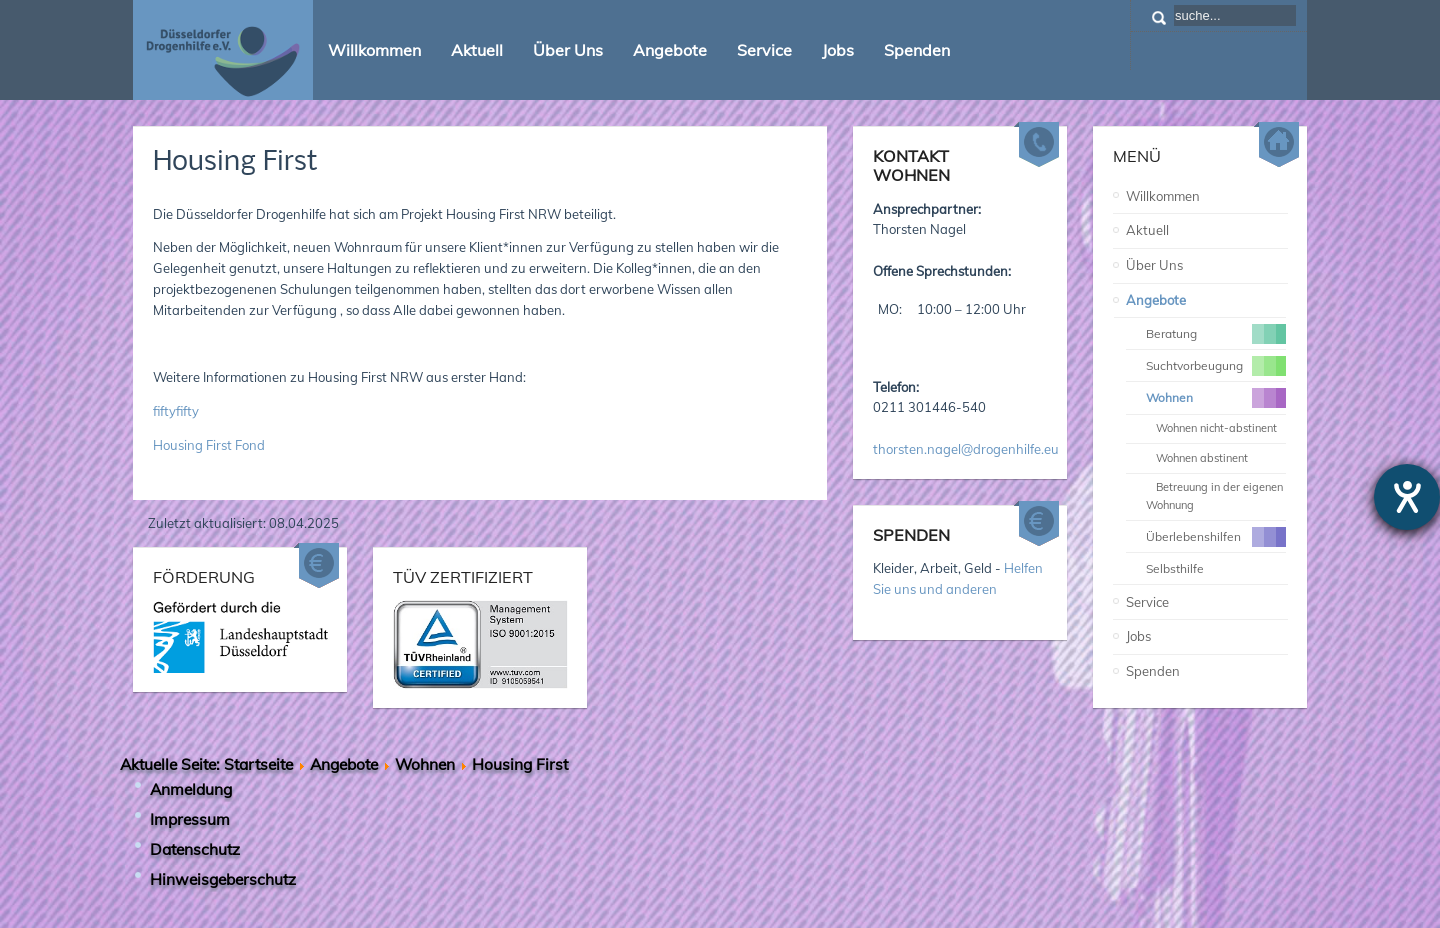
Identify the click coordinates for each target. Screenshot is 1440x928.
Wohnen (425, 764)
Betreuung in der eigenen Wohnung (1214, 496)
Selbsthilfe (1175, 568)
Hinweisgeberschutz (223, 879)
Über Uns (1154, 265)
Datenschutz (195, 849)
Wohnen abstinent (1202, 458)
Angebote (1156, 300)
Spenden (1153, 671)
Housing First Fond (209, 445)
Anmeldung (191, 789)
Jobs (1138, 636)
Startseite (258, 764)
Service (1147, 602)
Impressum (190, 819)
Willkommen (1163, 196)
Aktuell (1147, 230)
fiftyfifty (176, 411)
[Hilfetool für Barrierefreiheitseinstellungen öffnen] (1407, 497)
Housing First (235, 162)
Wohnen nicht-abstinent (1216, 428)
